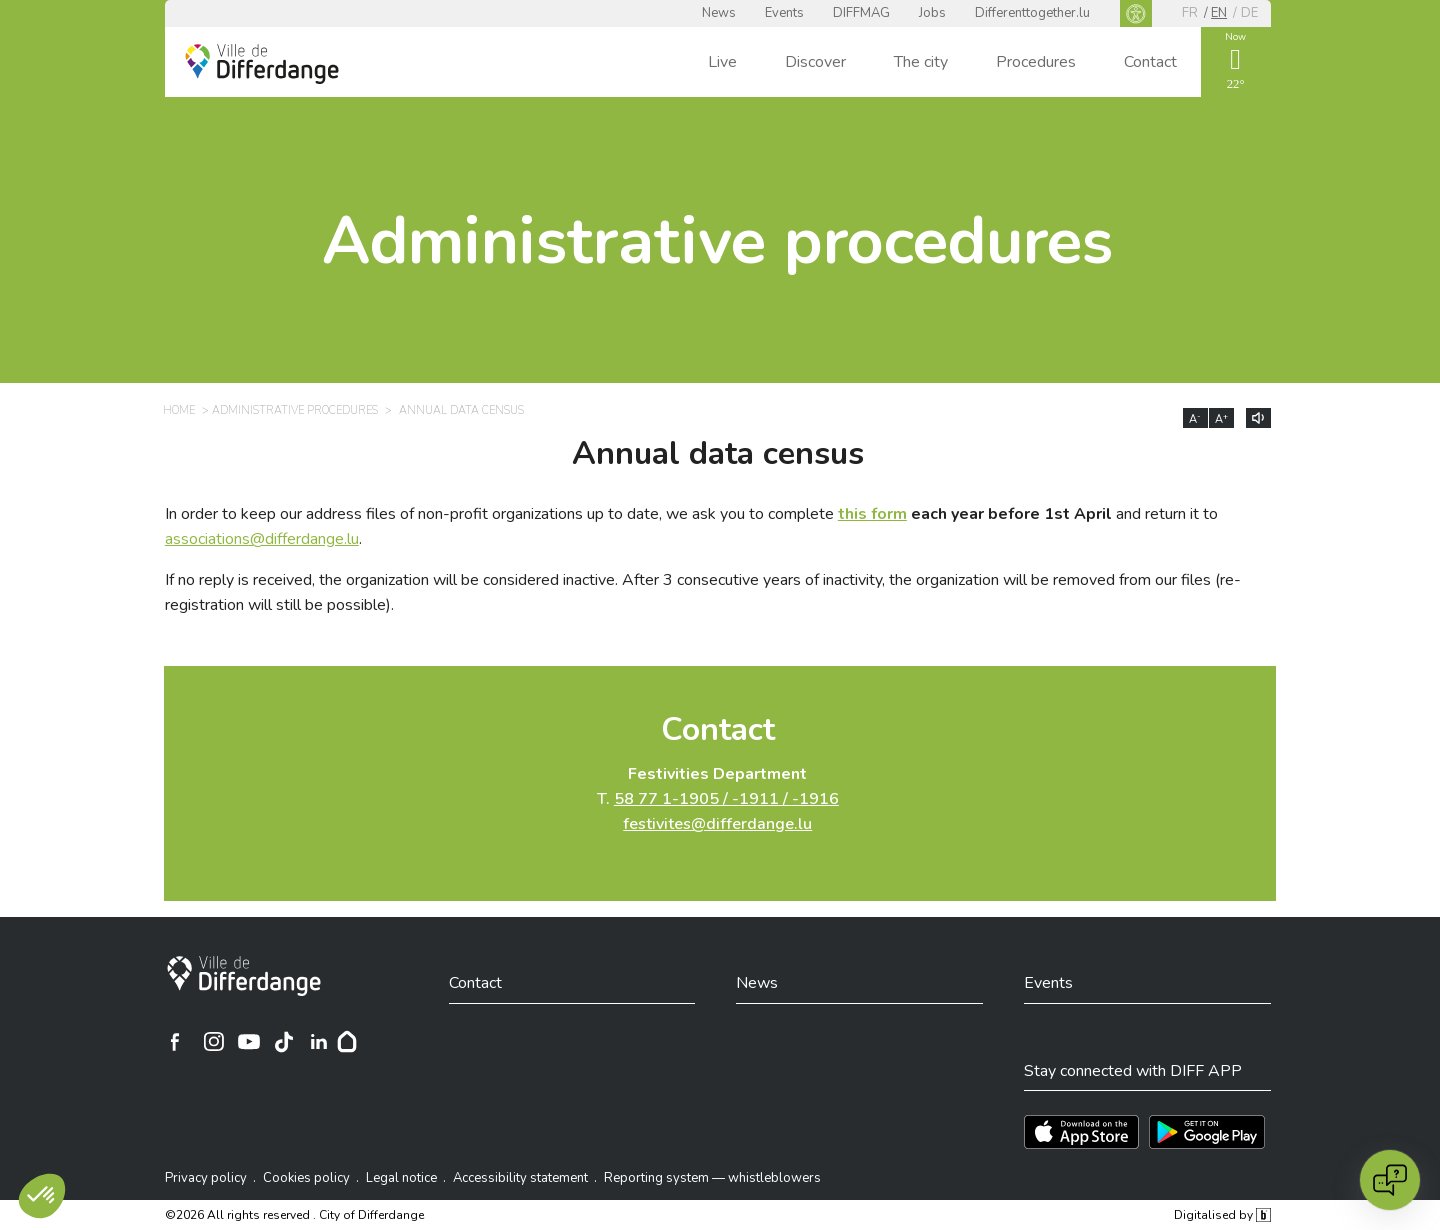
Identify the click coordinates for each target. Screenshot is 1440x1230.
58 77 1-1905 (666, 799)
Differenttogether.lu (1032, 13)
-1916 (815, 799)
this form (872, 514)
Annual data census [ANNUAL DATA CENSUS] (461, 410)
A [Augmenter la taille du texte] (1221, 419)
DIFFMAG (861, 13)
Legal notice (401, 1178)
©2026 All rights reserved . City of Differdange (294, 1215)
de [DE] (1249, 13)
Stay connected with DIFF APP (1133, 1071)
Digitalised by (1222, 1215)
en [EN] (1219, 13)
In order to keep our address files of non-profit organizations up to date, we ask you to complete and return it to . (691, 526)
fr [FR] (1190, 13)
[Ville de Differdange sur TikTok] (284, 1042)
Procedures (1036, 62)
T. (718, 799)
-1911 (755, 799)
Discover (815, 62)
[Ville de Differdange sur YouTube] (249, 1042)
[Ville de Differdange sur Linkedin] (319, 1042)
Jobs (932, 13)
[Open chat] (1390, 1180)
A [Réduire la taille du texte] (1195, 419)
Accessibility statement (520, 1178)
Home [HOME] (179, 410)
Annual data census (718, 454)
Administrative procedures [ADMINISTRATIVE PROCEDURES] (295, 410)
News (719, 13)
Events (784, 13)
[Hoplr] (347, 1042)
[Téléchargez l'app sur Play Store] (1207, 1132)
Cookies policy (306, 1178)
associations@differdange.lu (262, 539)
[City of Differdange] (244, 976)
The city (921, 62)
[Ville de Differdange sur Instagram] (214, 1042)
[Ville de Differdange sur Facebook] (175, 1042)
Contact (1150, 62)
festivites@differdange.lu (717, 824)
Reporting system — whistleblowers (712, 1178)
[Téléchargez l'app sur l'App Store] (1081, 1132)
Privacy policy (206, 1178)
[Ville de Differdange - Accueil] (262, 64)
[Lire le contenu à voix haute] (1258, 418)
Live (722, 62)
